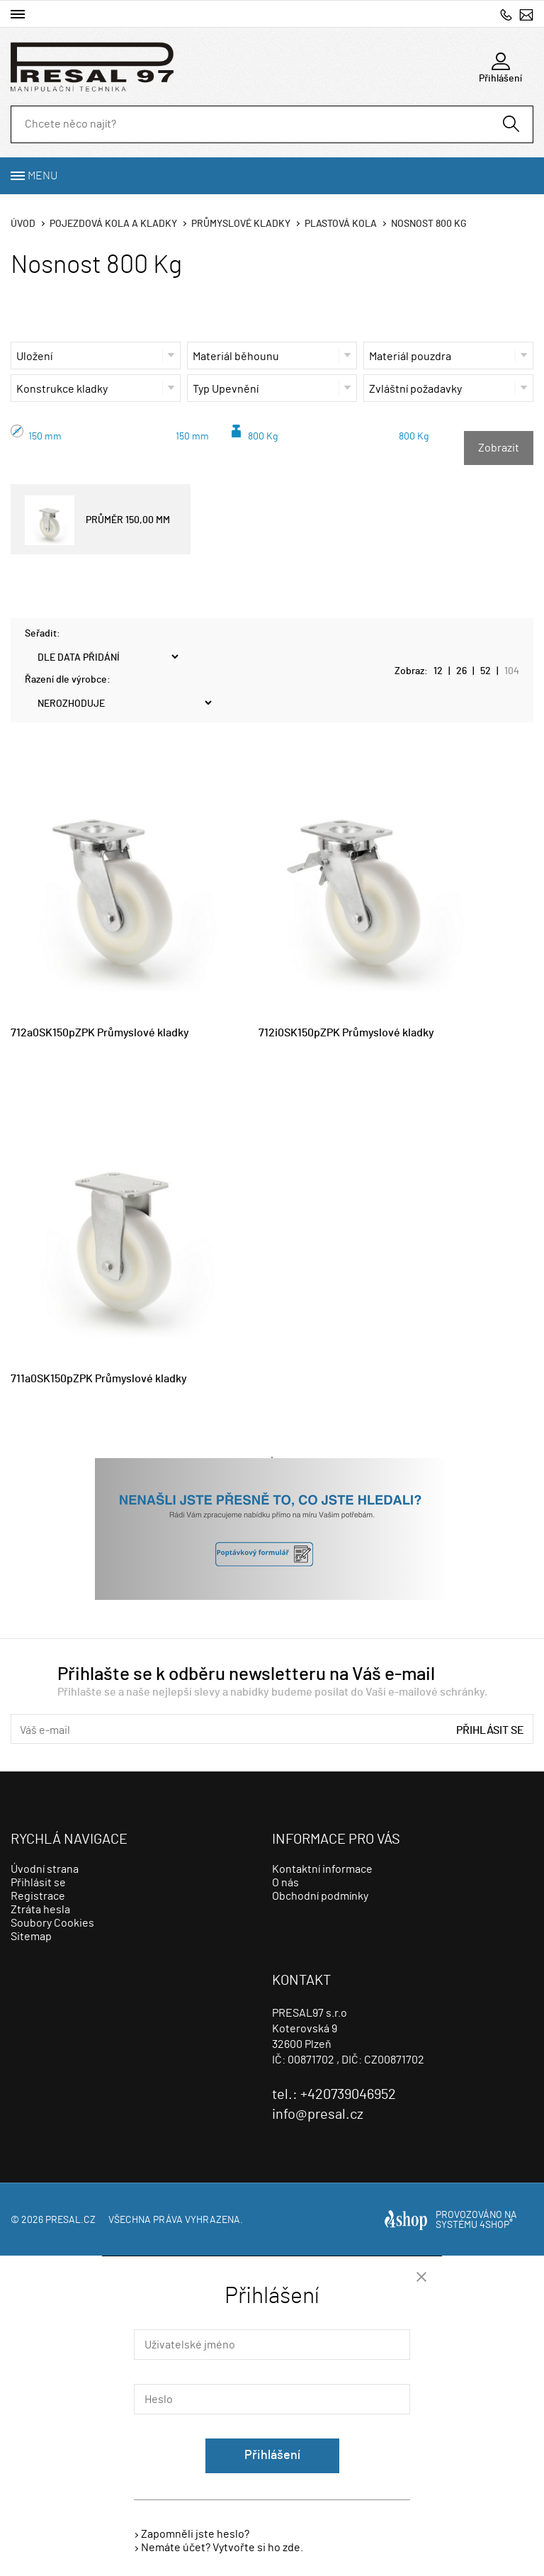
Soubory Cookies (52, 1923)
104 (511, 671)
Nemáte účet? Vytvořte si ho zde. (222, 2547)
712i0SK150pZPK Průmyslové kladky (346, 1032)
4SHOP (496, 2225)
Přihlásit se (490, 1730)
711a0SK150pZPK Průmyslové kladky (99, 1378)
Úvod (23, 224)
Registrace (38, 1896)
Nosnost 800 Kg (429, 224)
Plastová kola (341, 224)
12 (438, 671)
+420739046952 (506, 15)
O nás (285, 1882)
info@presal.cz (526, 15)
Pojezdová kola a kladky (113, 224)
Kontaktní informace (322, 1869)
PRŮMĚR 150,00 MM (97, 520)
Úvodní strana (45, 1869)
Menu (42, 175)
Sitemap (31, 1936)
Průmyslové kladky (240, 224)
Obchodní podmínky (320, 1896)
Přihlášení (272, 2455)
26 (461, 671)
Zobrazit (498, 448)
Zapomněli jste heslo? (195, 2534)
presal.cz (70, 2220)
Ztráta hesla (40, 1909)
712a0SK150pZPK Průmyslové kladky (100, 1032)
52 (485, 671)
